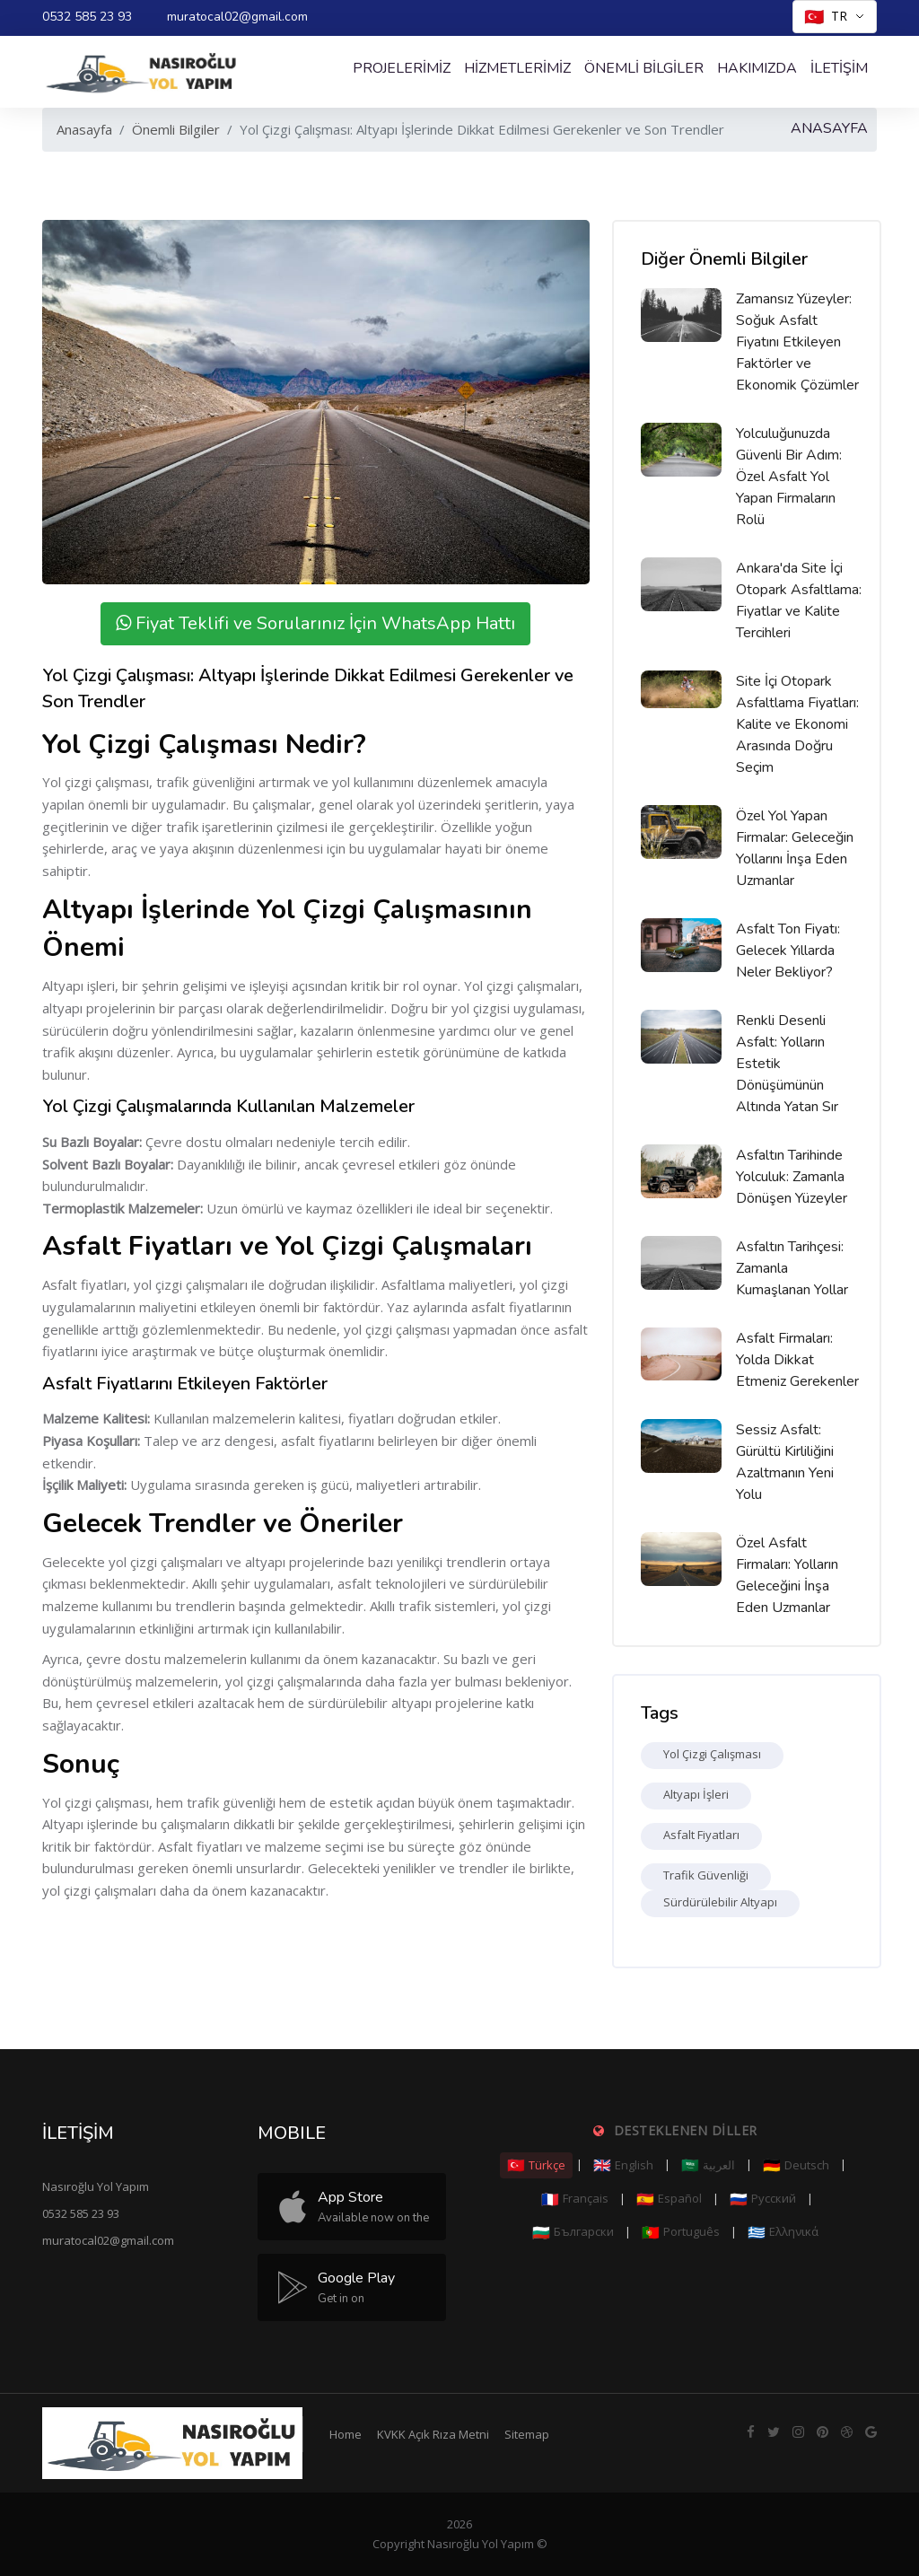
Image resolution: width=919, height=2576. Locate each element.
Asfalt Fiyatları (701, 1835)
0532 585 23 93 (87, 16)
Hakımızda (757, 68)
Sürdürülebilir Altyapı (720, 1902)
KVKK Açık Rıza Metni (433, 2434)
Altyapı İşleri (696, 1794)
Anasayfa (84, 129)
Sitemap (526, 2434)
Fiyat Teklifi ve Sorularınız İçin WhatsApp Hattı (315, 623)
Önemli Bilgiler (644, 68)
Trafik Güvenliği (705, 1875)
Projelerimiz (402, 68)
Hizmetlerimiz (517, 68)
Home (345, 2434)
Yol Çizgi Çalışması (712, 1754)
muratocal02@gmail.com (237, 16)
